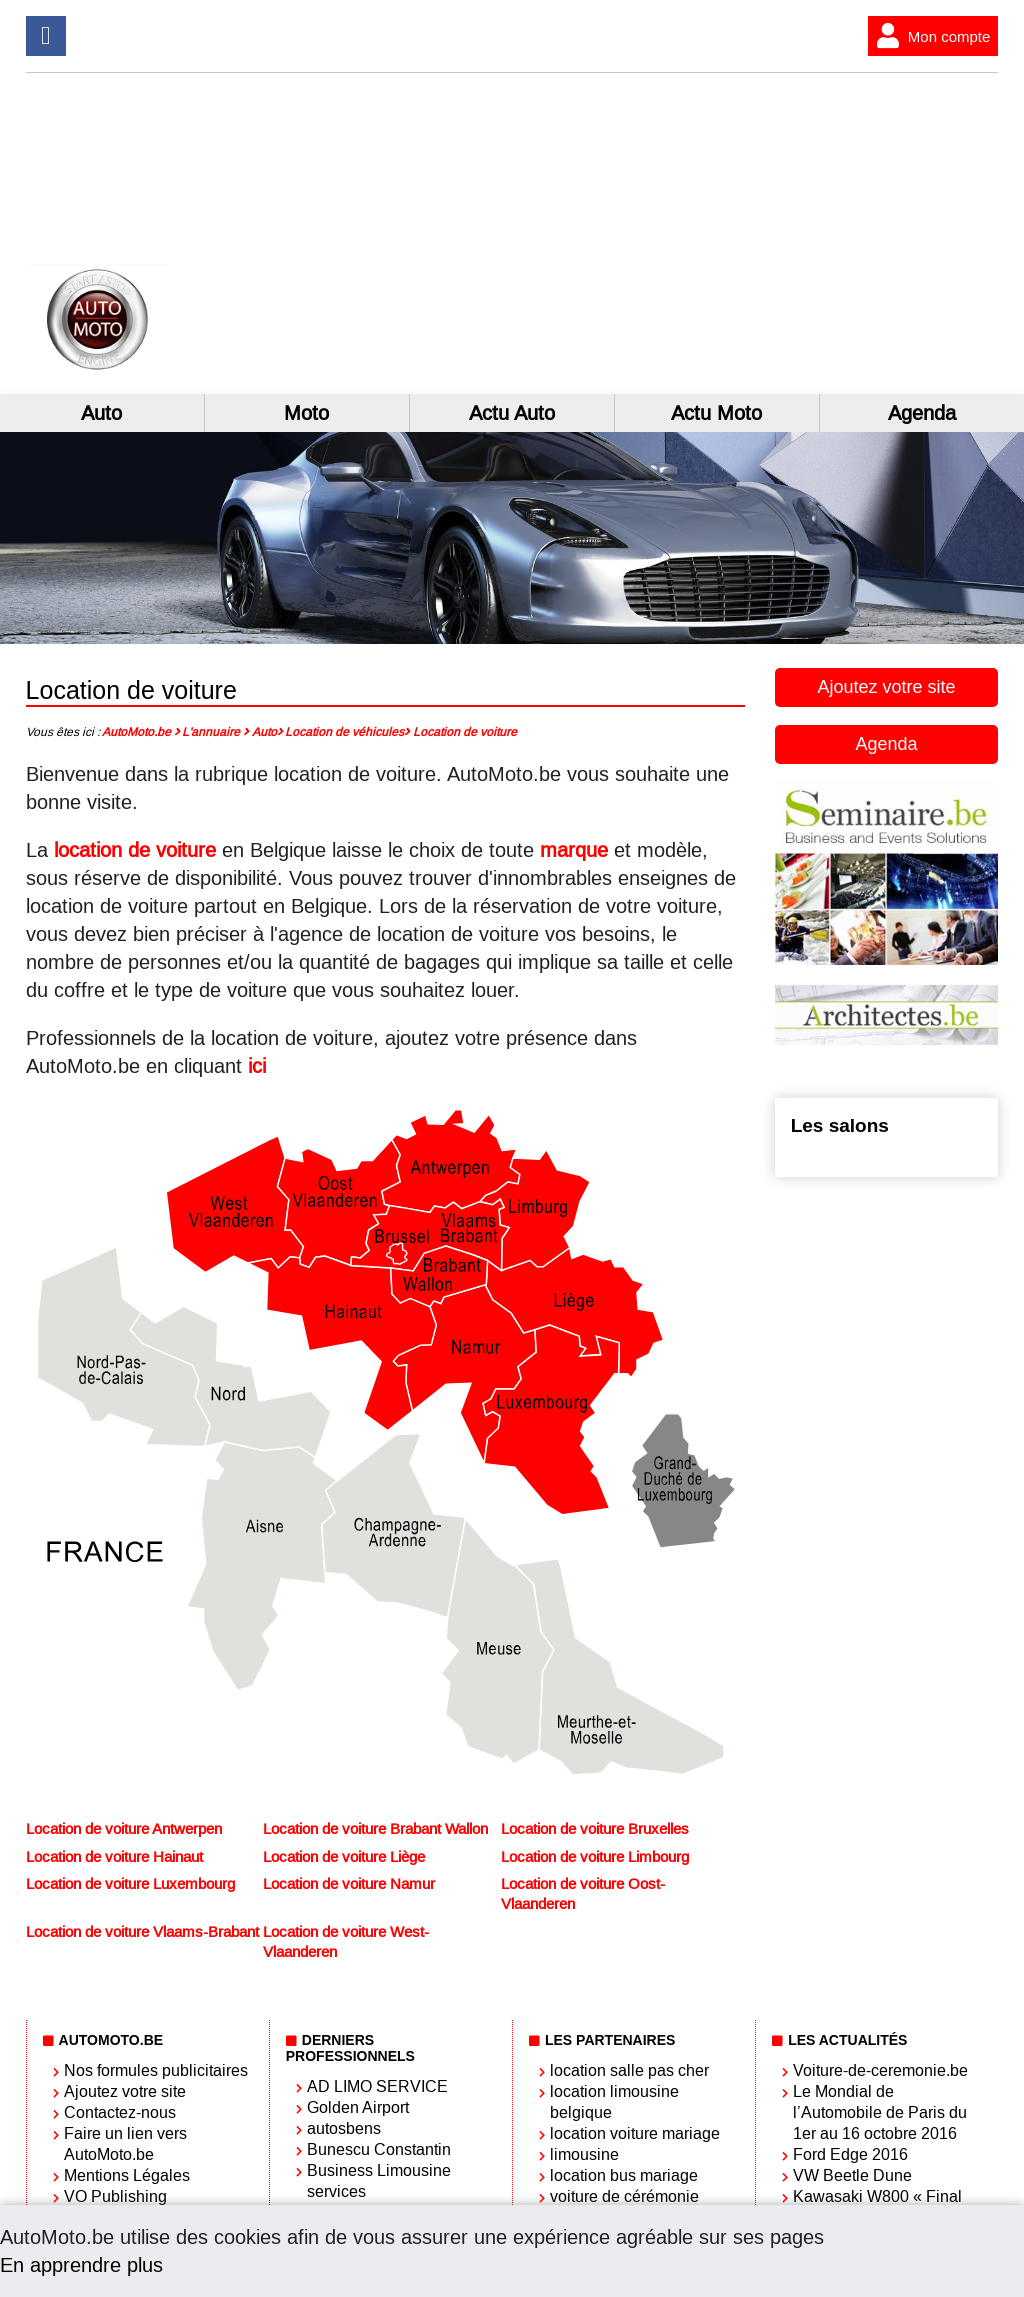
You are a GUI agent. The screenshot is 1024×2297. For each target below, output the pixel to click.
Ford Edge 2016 (850, 2154)
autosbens (344, 2128)
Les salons (840, 1125)
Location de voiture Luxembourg (130, 1884)
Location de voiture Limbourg (595, 1857)
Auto (101, 413)
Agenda (922, 413)
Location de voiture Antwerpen (124, 1829)
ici (257, 1066)
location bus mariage (624, 2175)
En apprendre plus (81, 2265)
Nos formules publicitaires (156, 2070)
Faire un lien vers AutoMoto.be (125, 2144)
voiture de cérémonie (624, 2196)
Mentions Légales (127, 2175)
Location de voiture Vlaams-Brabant (142, 1932)
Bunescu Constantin (379, 2149)
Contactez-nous (120, 2112)
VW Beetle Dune (852, 2175)
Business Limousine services (379, 2181)
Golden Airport (358, 2107)
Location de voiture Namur (349, 1884)
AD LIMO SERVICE (377, 2086)
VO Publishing (115, 2196)
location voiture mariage (635, 2133)
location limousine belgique (614, 2102)
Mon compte (929, 36)
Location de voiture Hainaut (114, 1857)
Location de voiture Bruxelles (595, 1829)
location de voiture (135, 850)
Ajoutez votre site (886, 687)
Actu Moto (716, 413)
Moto (306, 413)
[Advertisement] (804, 233)
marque (574, 850)
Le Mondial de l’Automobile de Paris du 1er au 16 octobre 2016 (880, 2112)
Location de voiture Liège (344, 1857)
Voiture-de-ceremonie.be (880, 2070)
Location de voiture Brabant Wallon (375, 1829)
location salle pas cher (629, 2070)
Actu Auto (512, 413)
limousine (584, 2154)
